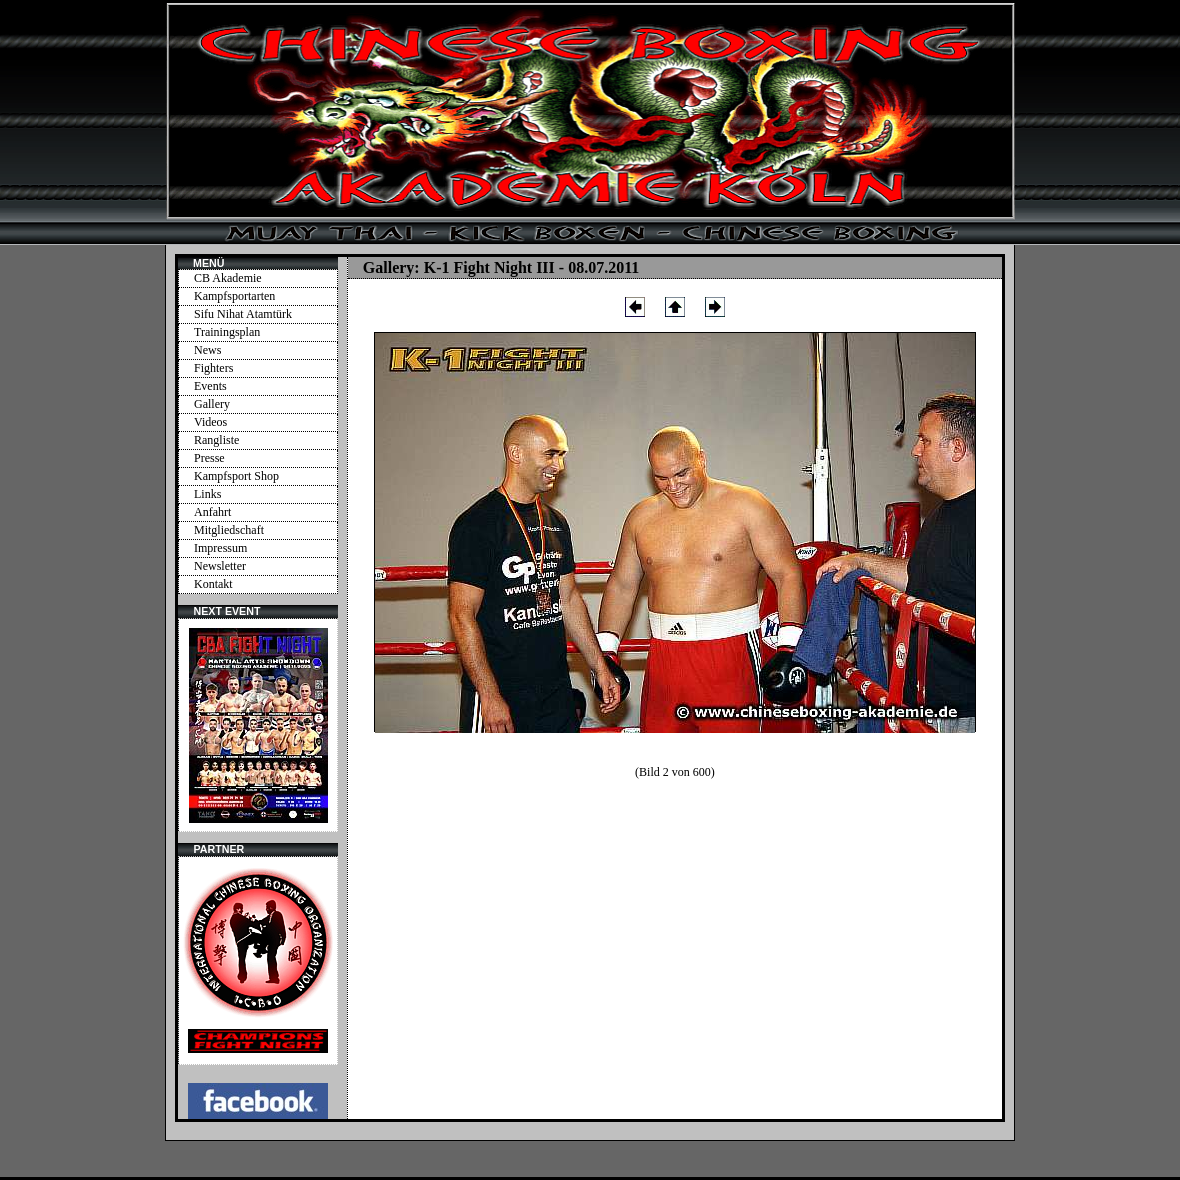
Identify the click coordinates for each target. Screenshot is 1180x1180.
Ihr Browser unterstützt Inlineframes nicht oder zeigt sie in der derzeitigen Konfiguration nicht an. (258, 725)
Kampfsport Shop (236, 476)
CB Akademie (228, 278)
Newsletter (220, 566)
